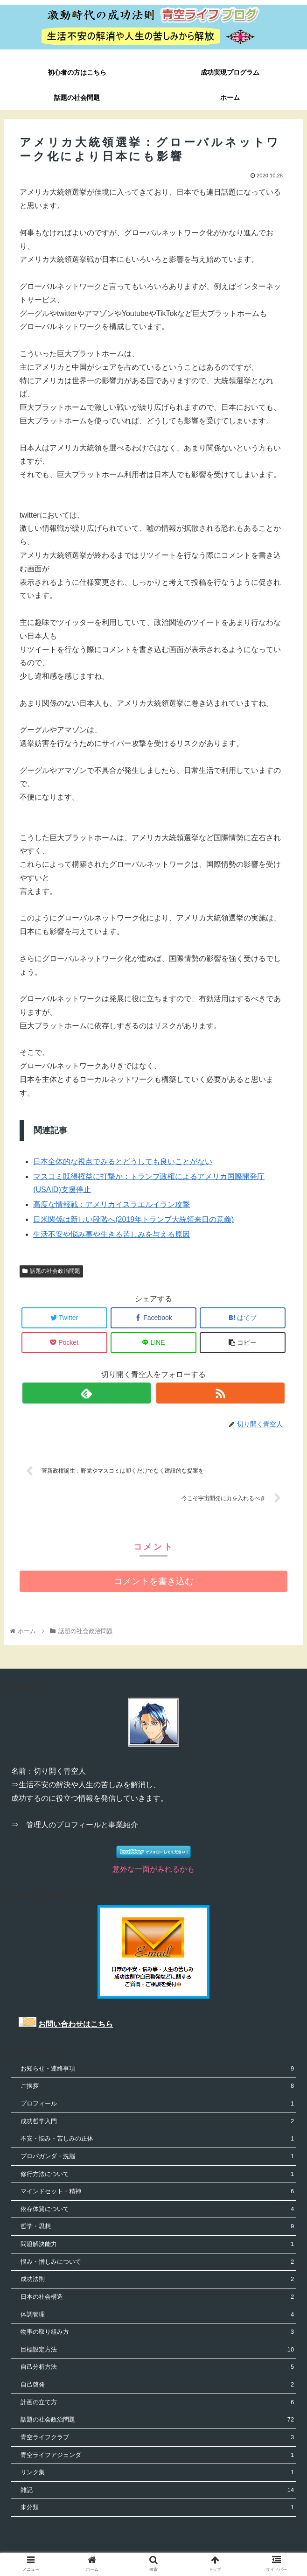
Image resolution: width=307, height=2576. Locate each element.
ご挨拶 (157, 2087)
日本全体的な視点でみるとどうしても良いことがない (122, 1161)
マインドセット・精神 (157, 2193)
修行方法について (157, 2175)
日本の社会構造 (157, 2298)
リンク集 (157, 2474)
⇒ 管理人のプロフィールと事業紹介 (74, 1826)
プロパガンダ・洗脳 (157, 2157)
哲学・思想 (157, 2228)
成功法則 (157, 2280)
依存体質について (157, 2210)
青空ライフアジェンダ (157, 2456)
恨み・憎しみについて (157, 2263)
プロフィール (157, 2104)
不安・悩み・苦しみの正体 (157, 2140)
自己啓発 (157, 2385)
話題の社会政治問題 (51, 1271)
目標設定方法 (157, 2350)
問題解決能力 (157, 2245)
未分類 (157, 2509)
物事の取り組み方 (157, 2333)
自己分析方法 (157, 2368)
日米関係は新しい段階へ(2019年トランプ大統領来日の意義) (133, 1219)
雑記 (157, 2491)
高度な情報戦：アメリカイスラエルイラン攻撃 (111, 1204)
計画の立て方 (157, 2403)
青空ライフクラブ (157, 2438)
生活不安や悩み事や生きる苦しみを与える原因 (111, 1234)
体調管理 (157, 2315)
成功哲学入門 (157, 2122)
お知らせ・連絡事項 (157, 2069)
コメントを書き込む (154, 1581)
